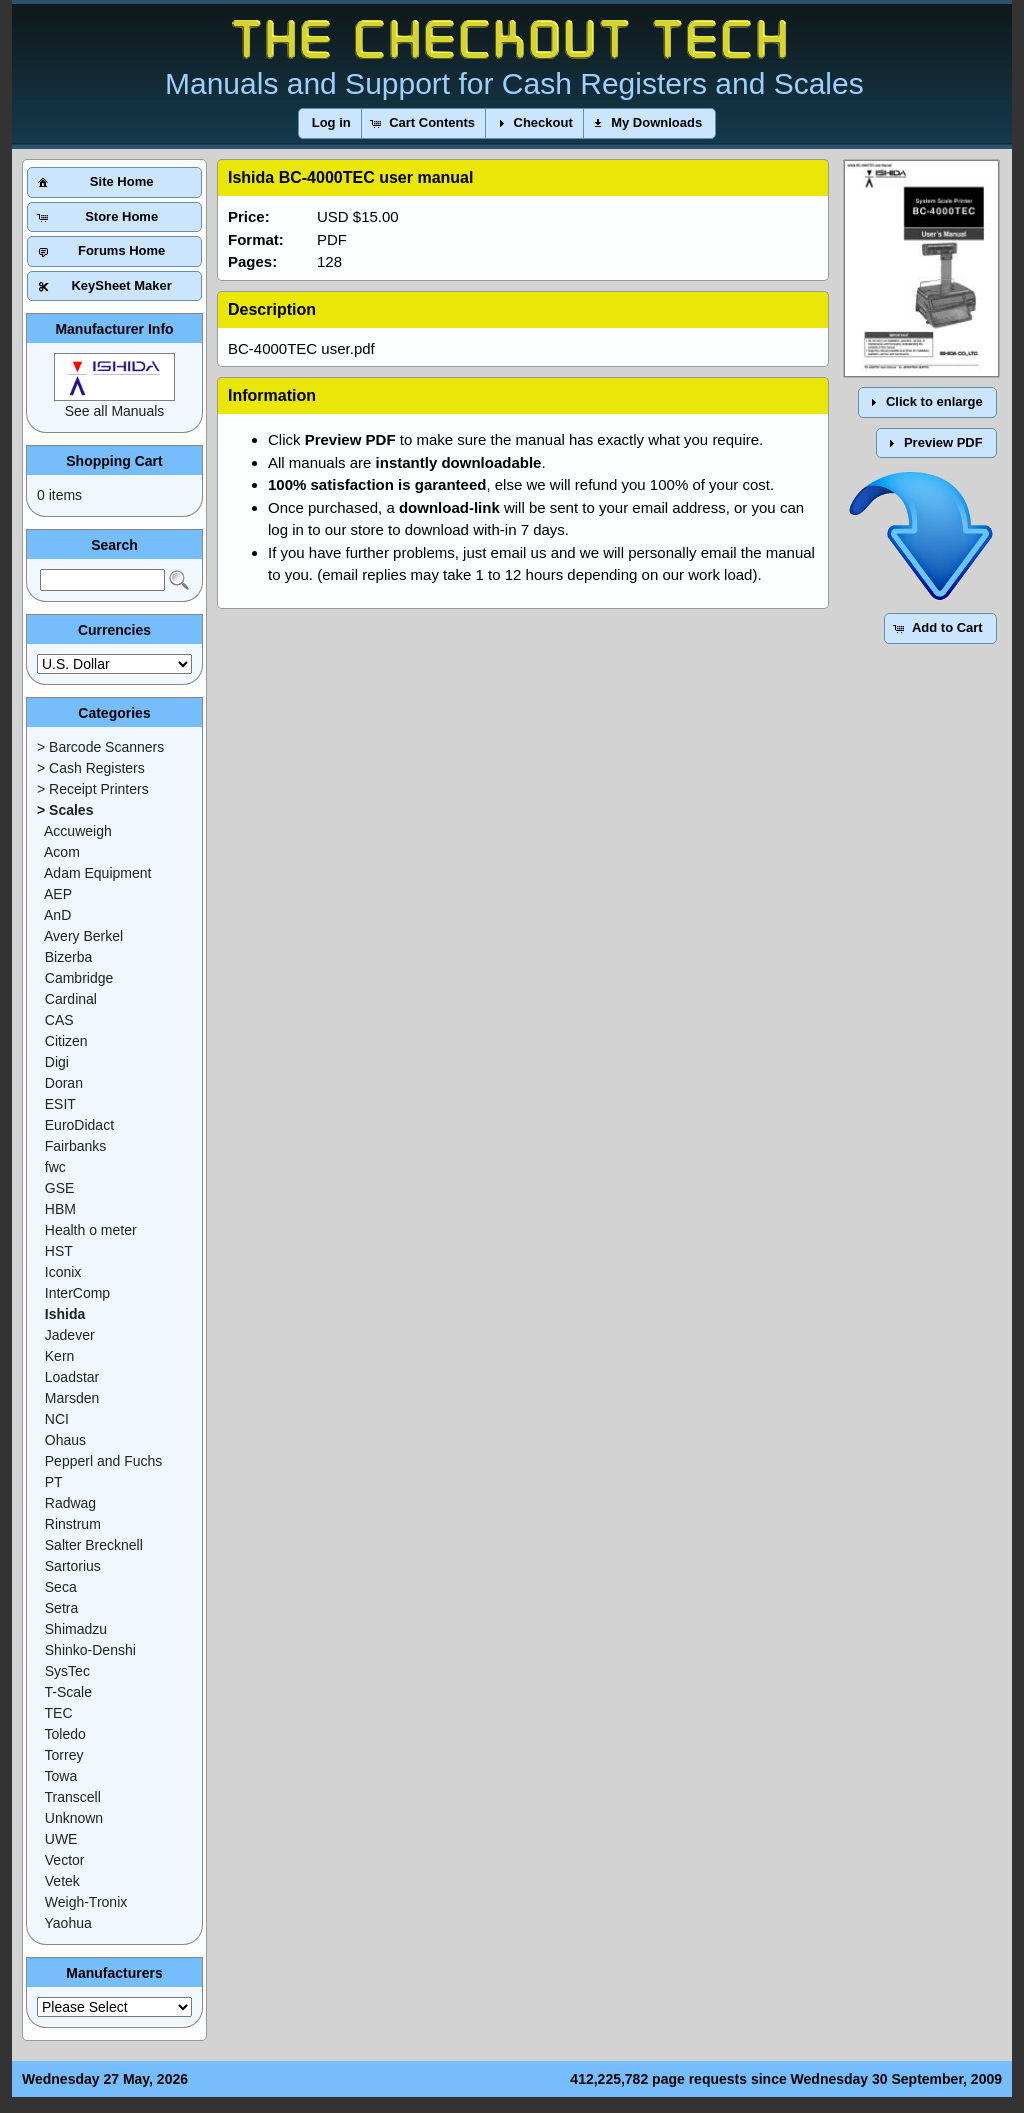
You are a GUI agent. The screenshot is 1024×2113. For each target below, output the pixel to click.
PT (54, 1482)
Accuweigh (78, 831)
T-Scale (68, 1692)
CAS (59, 1020)
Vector (65, 1860)
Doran (64, 1083)
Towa (61, 1776)
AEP (58, 894)
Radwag (70, 1503)
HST (59, 1251)
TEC (59, 1713)
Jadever (70, 1335)
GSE (60, 1188)
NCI (57, 1419)
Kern (60, 1356)
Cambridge (79, 978)
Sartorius (73, 1566)
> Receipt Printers (93, 789)
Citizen (66, 1041)
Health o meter (91, 1230)
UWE (61, 1839)
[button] (331, 123)
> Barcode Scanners (100, 747)
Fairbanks (75, 1146)
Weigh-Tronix (86, 1902)
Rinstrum (73, 1524)
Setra (61, 1608)
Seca (61, 1587)
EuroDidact (79, 1125)
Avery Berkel (83, 936)
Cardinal (71, 999)
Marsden (72, 1398)
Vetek (62, 1881)
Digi (57, 1062)
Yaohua (68, 1923)
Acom (62, 852)
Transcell (73, 1797)
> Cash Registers (91, 768)
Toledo (65, 1734)
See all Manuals (115, 411)
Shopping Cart (114, 461)
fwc (55, 1167)
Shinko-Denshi (90, 1650)
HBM (60, 1209)
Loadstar (72, 1377)
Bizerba (68, 957)
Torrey (64, 1755)
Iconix (63, 1272)
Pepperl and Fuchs (104, 1461)
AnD (57, 915)
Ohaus (65, 1440)
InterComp (77, 1293)
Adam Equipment (97, 873)
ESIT (60, 1104)
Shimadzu (76, 1629)
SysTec (67, 1671)
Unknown (74, 1818)
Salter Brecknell (94, 1545)
